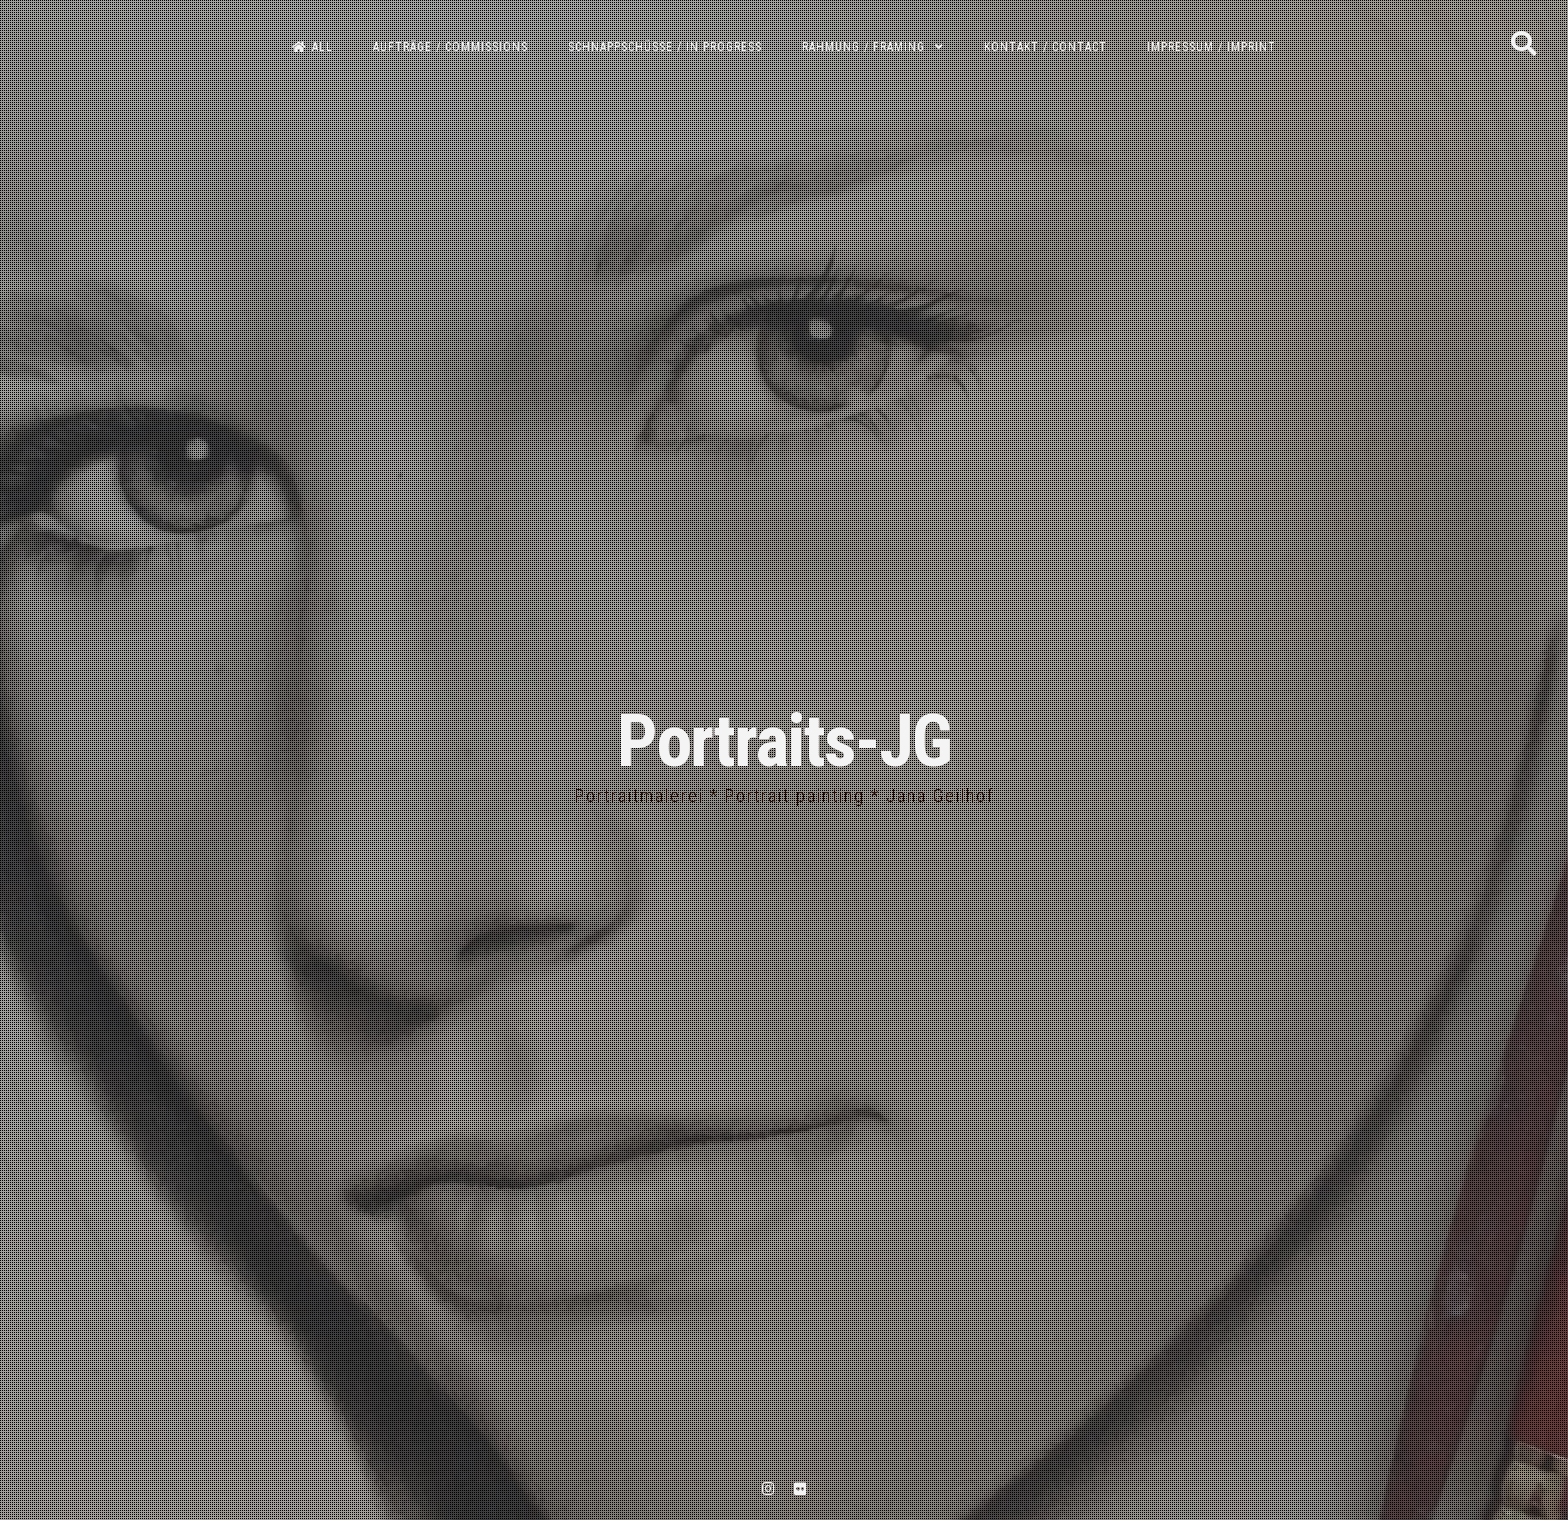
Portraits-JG (784, 741)
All (312, 47)
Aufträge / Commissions (450, 47)
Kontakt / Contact (1045, 47)
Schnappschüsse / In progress (665, 47)
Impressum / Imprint (1211, 47)
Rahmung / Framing (863, 47)
